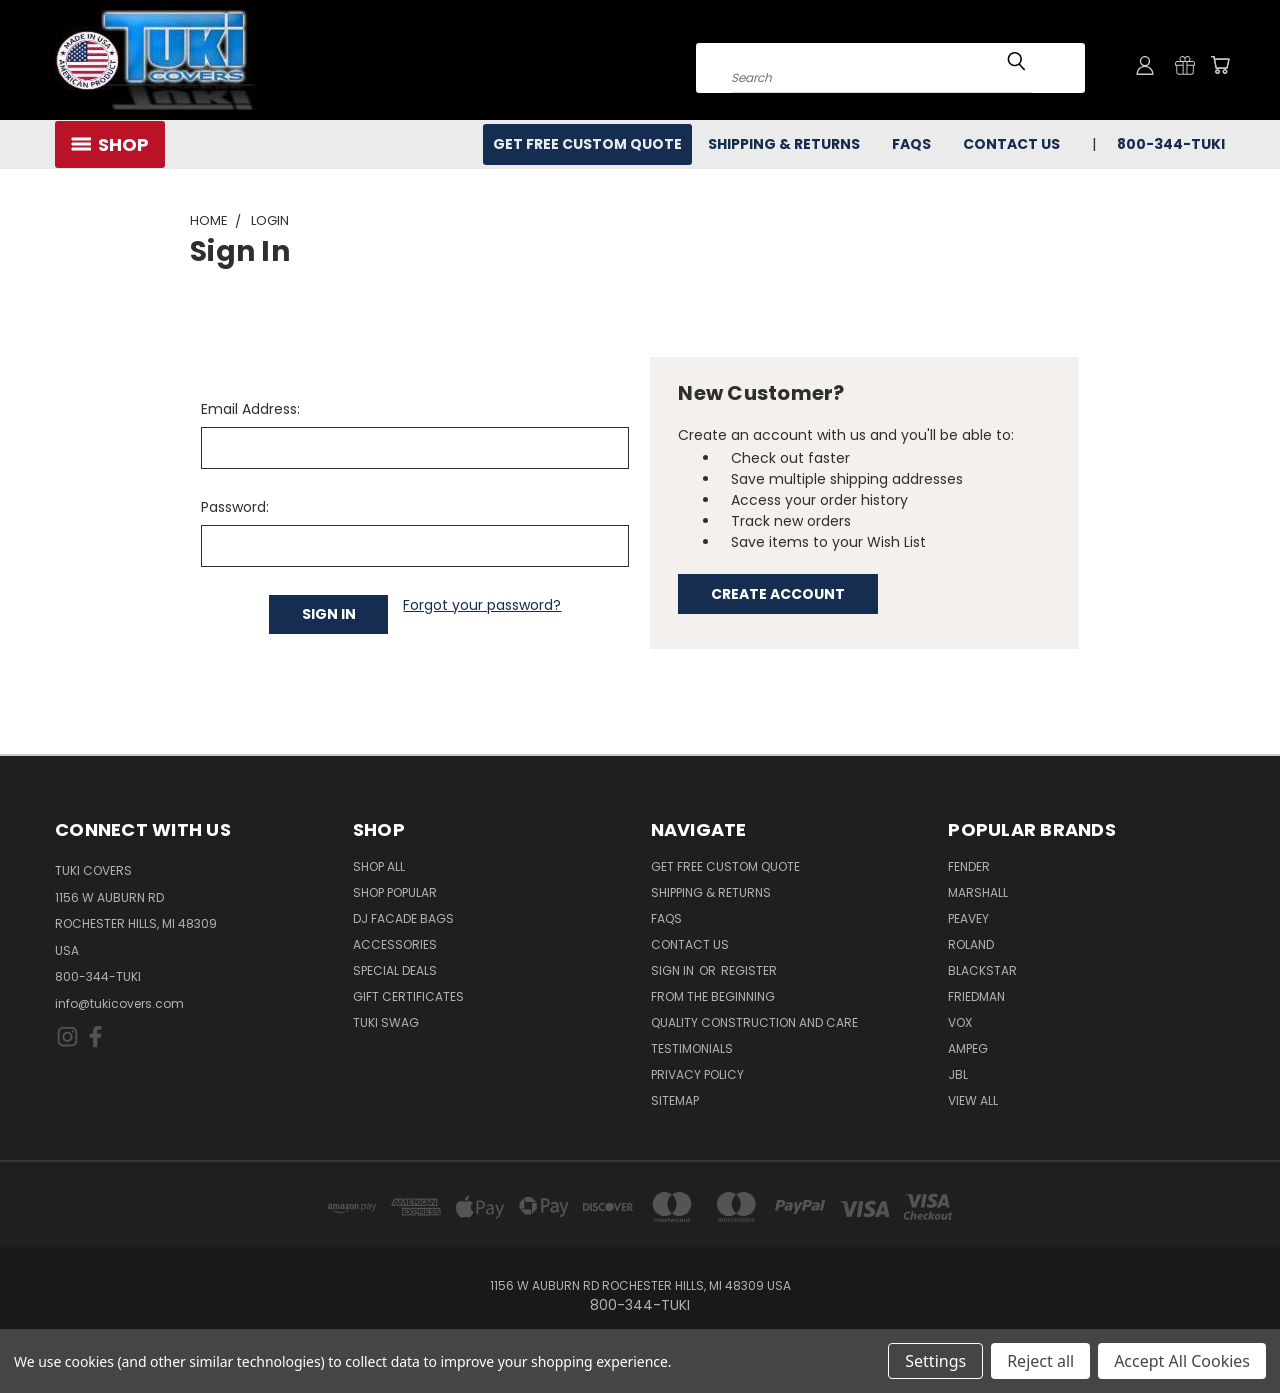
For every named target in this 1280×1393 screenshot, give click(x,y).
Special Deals (395, 970)
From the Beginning (713, 996)
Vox (960, 1022)
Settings (935, 1361)
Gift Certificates (408, 996)
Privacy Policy (697, 1074)
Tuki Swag (386, 1022)
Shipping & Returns (784, 144)
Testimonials (692, 1048)
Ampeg (968, 1048)
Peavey (968, 918)
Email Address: (250, 409)
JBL (958, 1074)
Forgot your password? (482, 605)
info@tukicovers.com (119, 1003)
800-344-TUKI (1171, 144)
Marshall (978, 892)
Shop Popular (395, 892)
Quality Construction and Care (754, 1022)
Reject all (1040, 1361)
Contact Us (1011, 144)
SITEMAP (675, 1100)
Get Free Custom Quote (587, 144)
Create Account (778, 594)
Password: (235, 507)
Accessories (395, 944)
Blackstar (982, 970)
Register (749, 970)
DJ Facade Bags (403, 918)
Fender (969, 866)
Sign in (674, 970)
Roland (971, 944)
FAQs (911, 144)
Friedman (976, 996)
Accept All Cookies (1182, 1361)
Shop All (379, 866)
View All (973, 1100)
